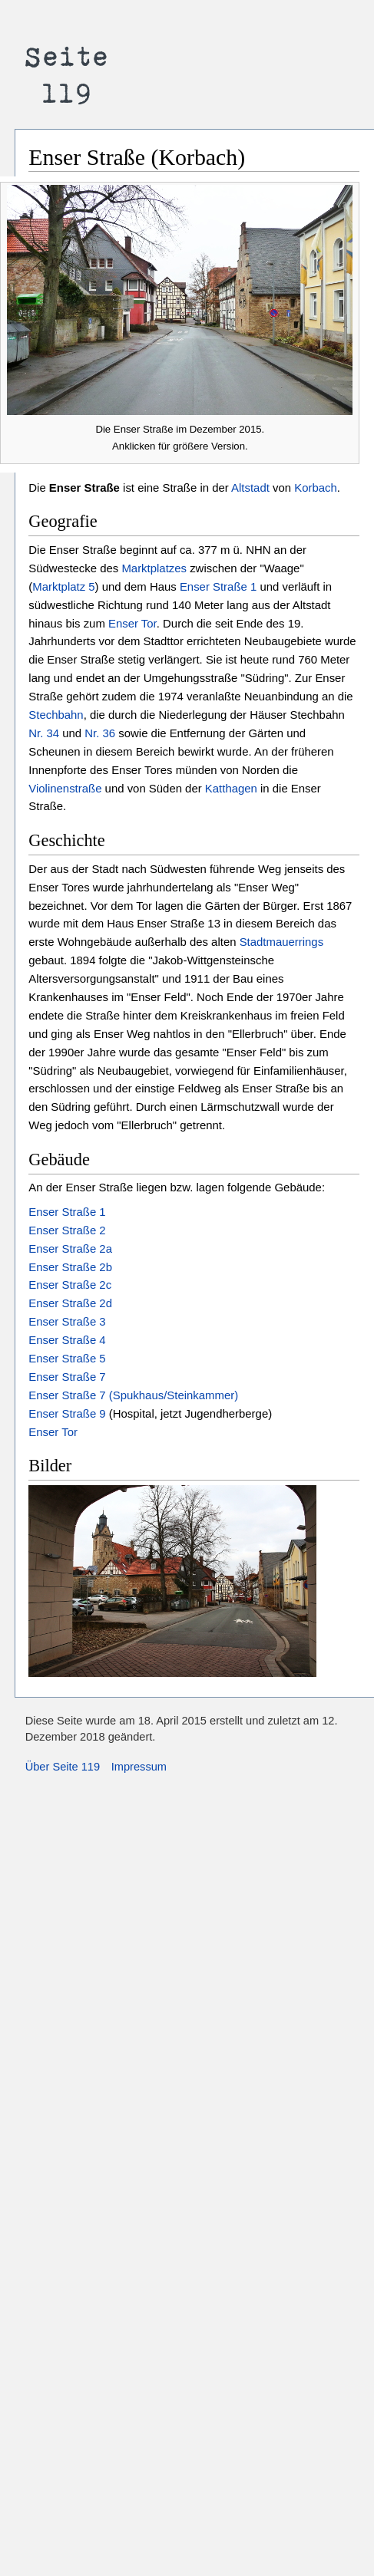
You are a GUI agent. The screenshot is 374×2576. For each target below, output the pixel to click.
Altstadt (250, 487)
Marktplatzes (154, 568)
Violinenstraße (64, 788)
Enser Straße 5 (66, 1358)
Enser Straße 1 (218, 586)
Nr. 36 (99, 733)
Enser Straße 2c (69, 1284)
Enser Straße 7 (66, 1376)
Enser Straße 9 (66, 1413)
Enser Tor (132, 623)
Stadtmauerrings (281, 941)
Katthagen (231, 788)
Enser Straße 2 (66, 1230)
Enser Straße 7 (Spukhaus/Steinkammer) (133, 1395)
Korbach (315, 487)
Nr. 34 (43, 733)
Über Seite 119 (62, 1767)
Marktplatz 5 (63, 586)
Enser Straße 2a (70, 1248)
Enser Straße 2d (70, 1302)
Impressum (139, 1767)
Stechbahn (55, 714)
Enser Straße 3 (66, 1321)
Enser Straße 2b (70, 1266)
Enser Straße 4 (66, 1339)
